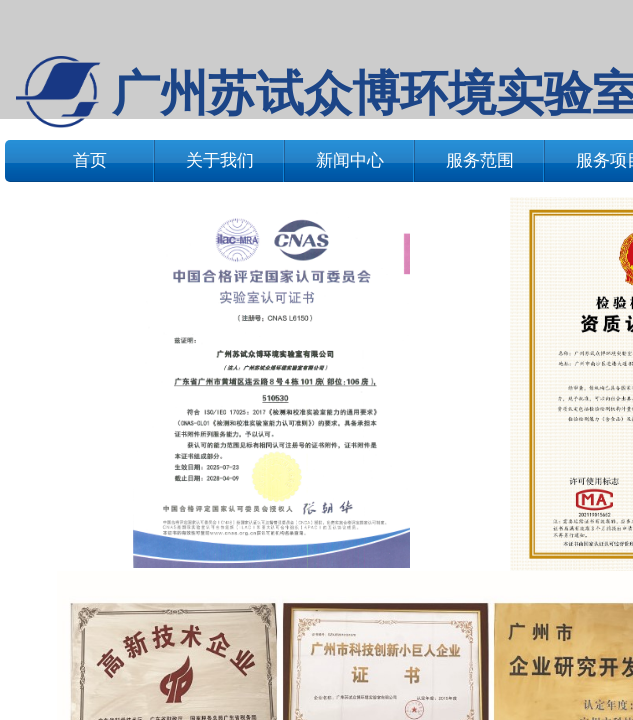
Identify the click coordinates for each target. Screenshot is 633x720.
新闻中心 (350, 160)
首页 (90, 160)
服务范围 (480, 160)
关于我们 (220, 160)
